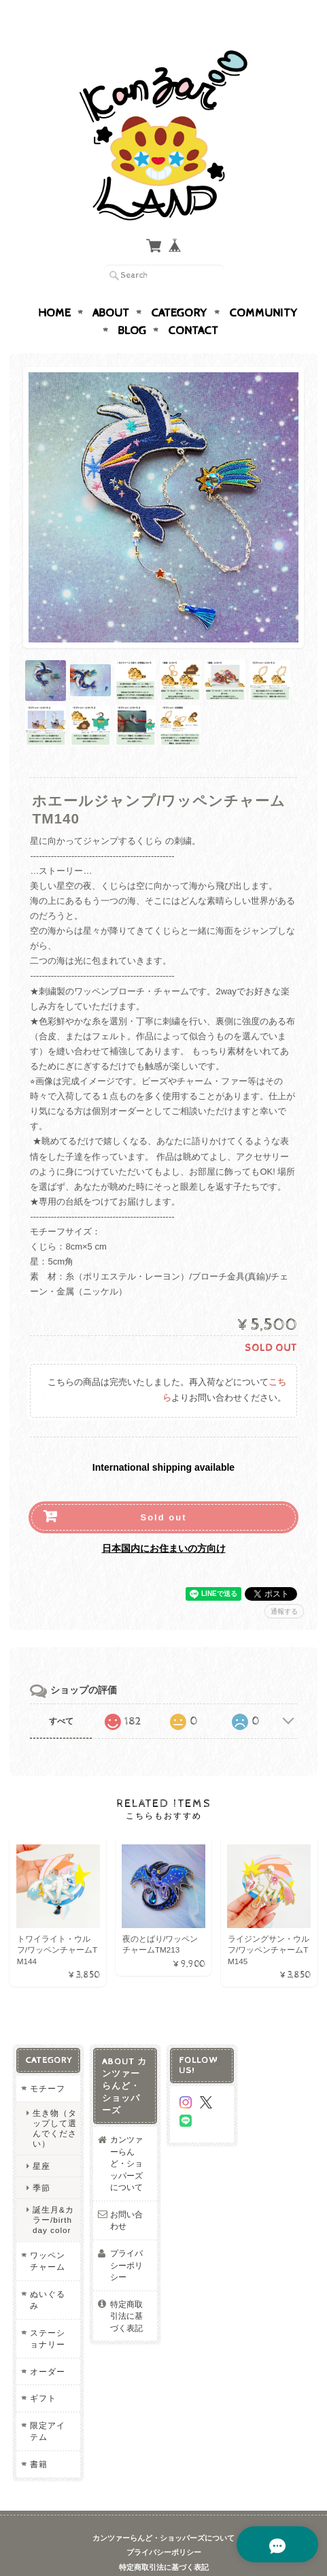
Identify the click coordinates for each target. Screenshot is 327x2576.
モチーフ (47, 2062)
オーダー (47, 2345)
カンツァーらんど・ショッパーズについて (126, 2137)
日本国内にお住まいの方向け (164, 1521)
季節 (41, 2161)
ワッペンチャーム (47, 2235)
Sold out (163, 1491)
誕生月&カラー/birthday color (53, 2193)
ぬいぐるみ (47, 2274)
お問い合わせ (126, 2194)
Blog (132, 304)
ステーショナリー (47, 2313)
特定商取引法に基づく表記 (126, 2290)
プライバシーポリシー (126, 2239)
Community (263, 286)
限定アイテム (47, 2405)
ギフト (43, 2372)
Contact (193, 304)
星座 (41, 2140)
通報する (284, 1584)
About (110, 286)
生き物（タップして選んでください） (55, 2103)
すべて (61, 1694)
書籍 (39, 2438)
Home (54, 286)
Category (179, 286)
